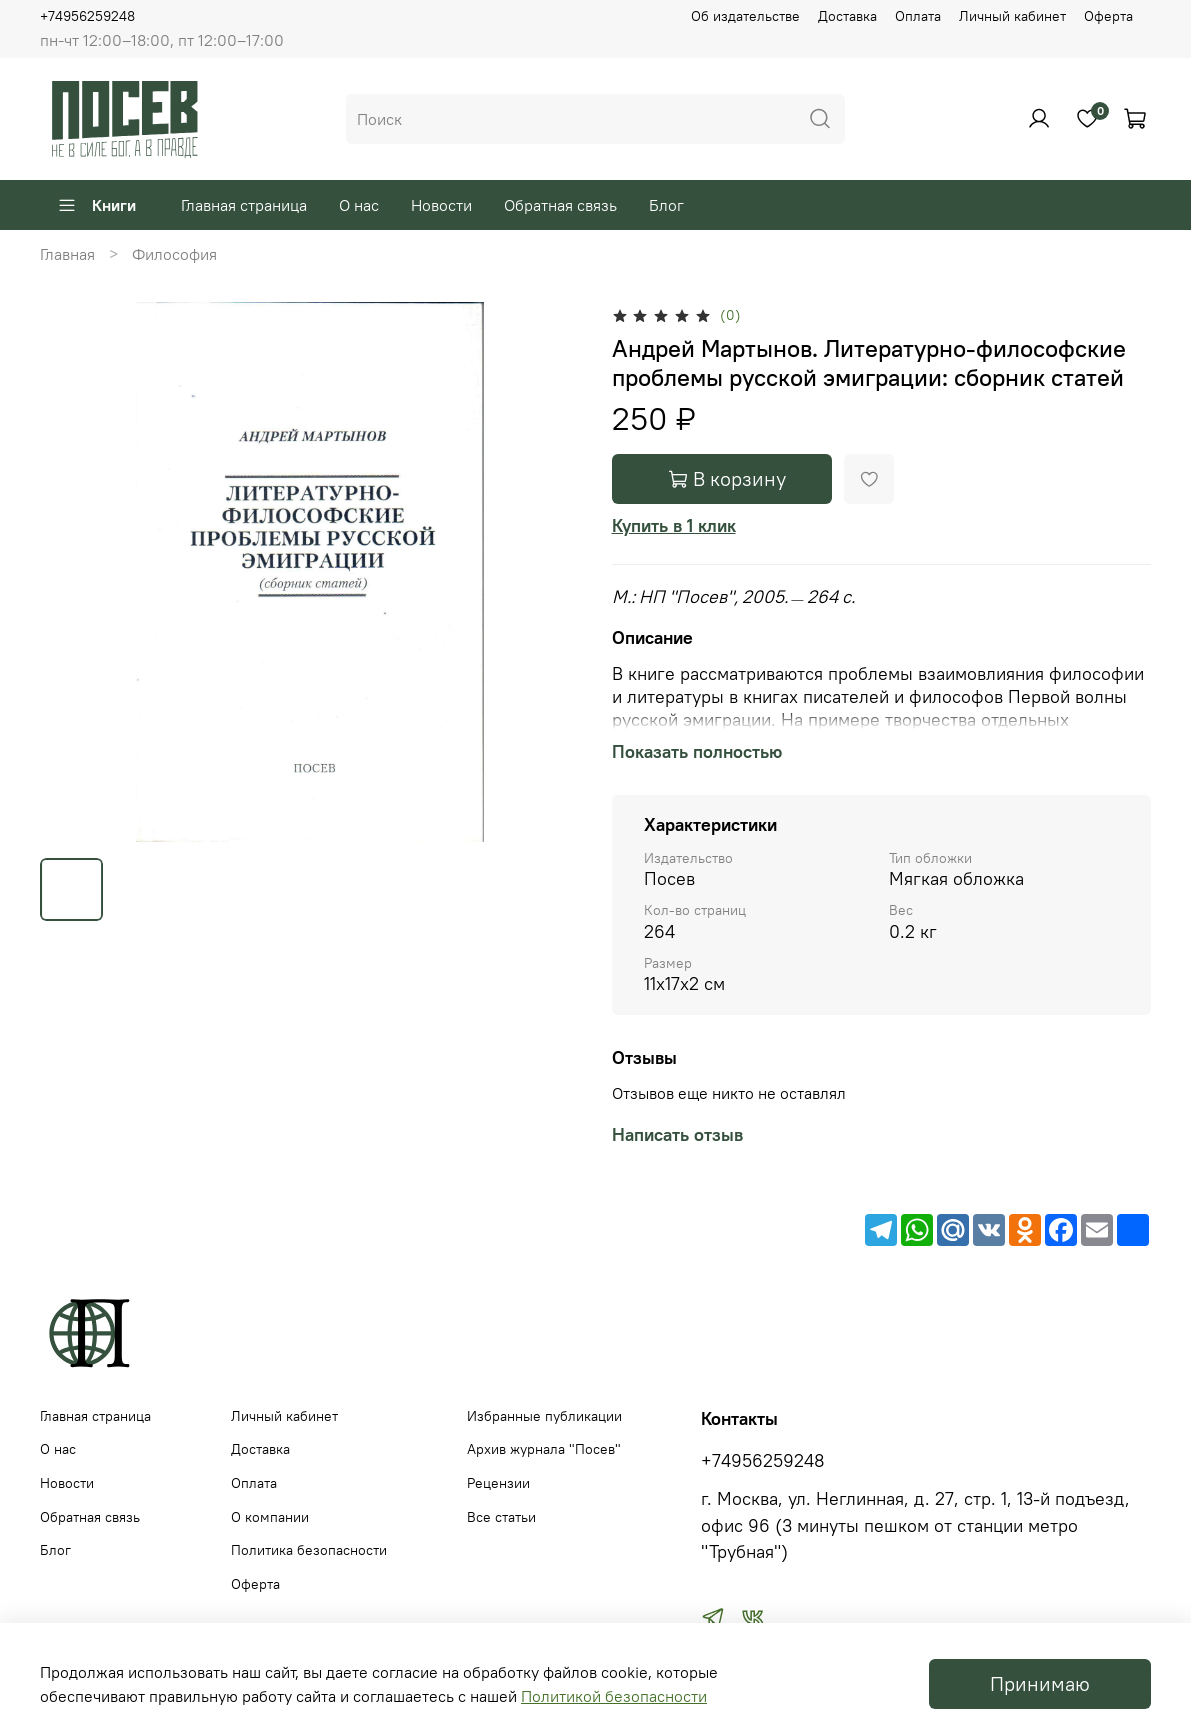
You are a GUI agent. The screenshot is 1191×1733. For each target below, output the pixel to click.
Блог (666, 205)
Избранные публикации (544, 1416)
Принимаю (1040, 1683)
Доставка (847, 16)
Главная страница (244, 205)
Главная (67, 254)
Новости (441, 205)
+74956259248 (87, 16)
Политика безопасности (309, 1550)
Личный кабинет (1012, 16)
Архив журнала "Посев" (544, 1449)
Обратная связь (560, 205)
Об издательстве (745, 16)
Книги (96, 205)
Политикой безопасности (614, 1696)
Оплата (918, 16)
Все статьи (501, 1517)
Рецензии (498, 1483)
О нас (359, 205)
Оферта (1108, 16)
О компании (270, 1517)
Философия (174, 254)
